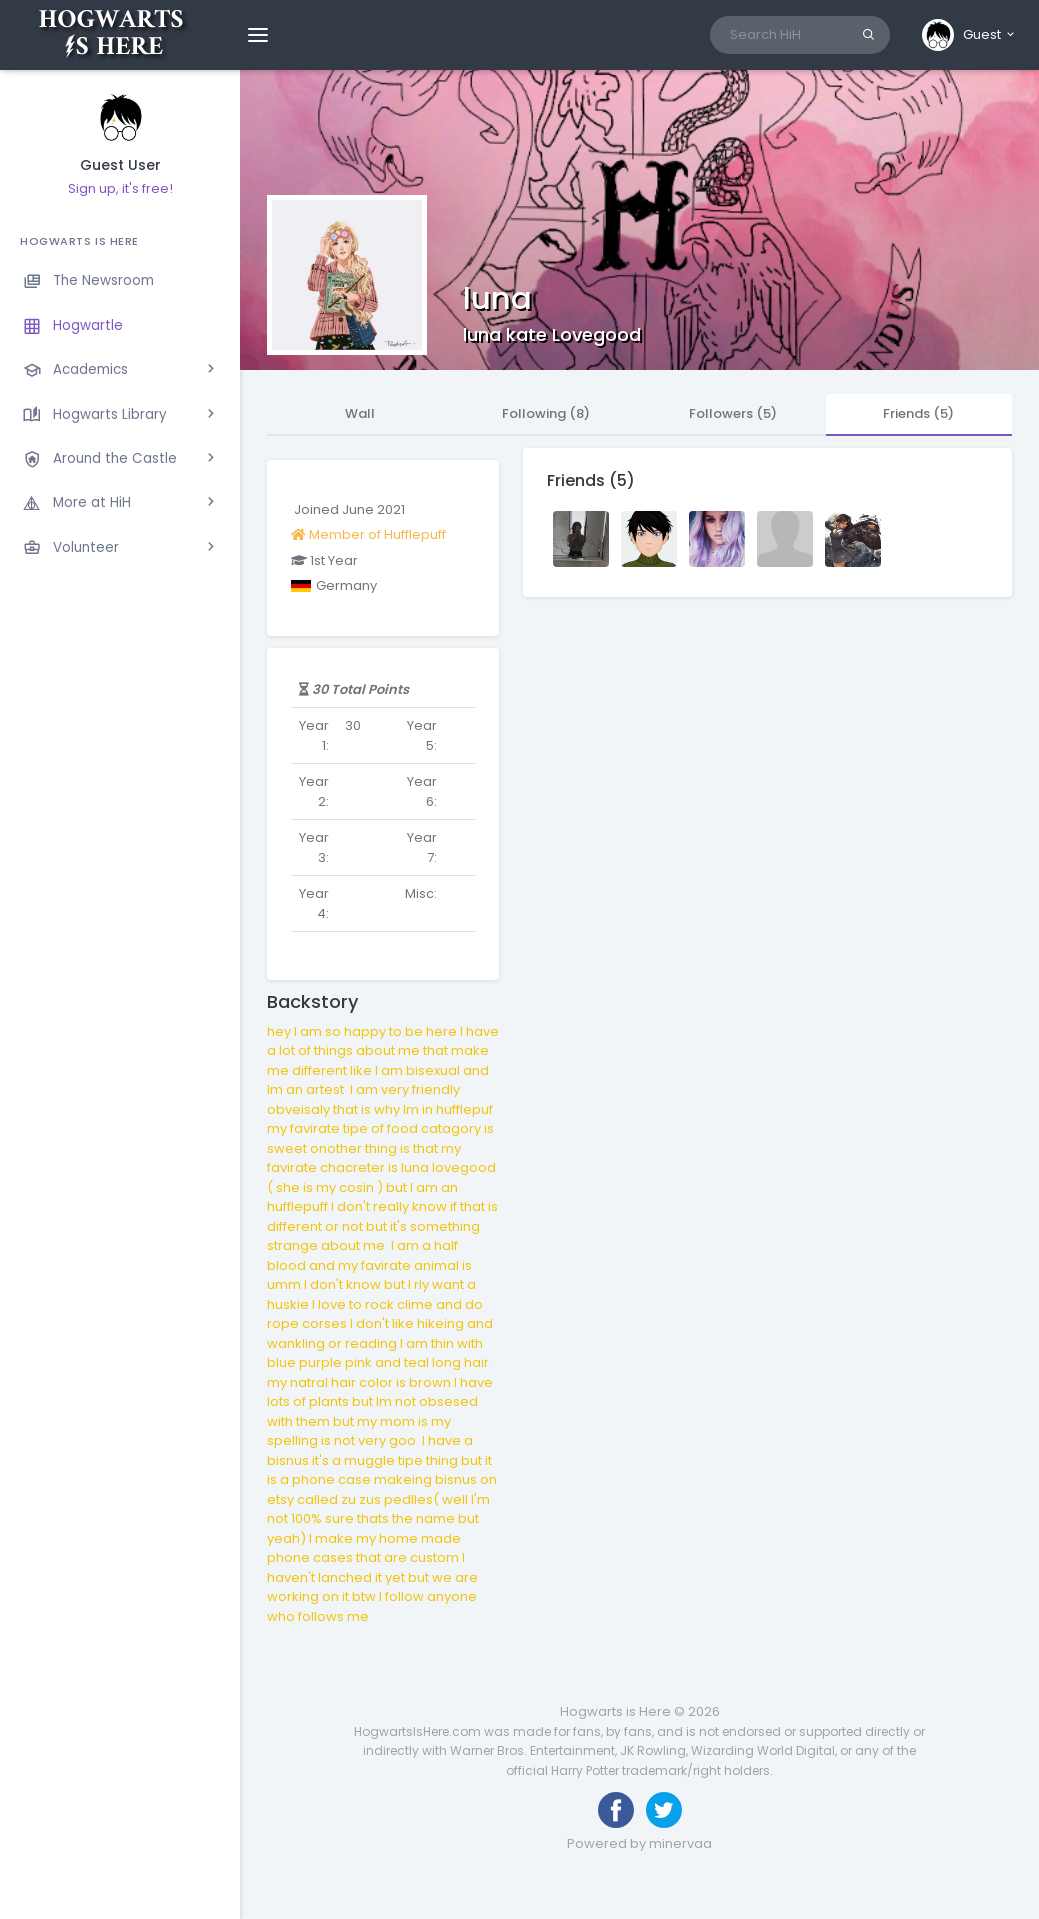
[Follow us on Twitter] (664, 1810)
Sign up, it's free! (120, 188)
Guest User (120, 165)
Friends (918, 413)
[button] (969, 35)
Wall (360, 413)
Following (546, 413)
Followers (733, 413)
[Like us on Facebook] (616, 1810)
